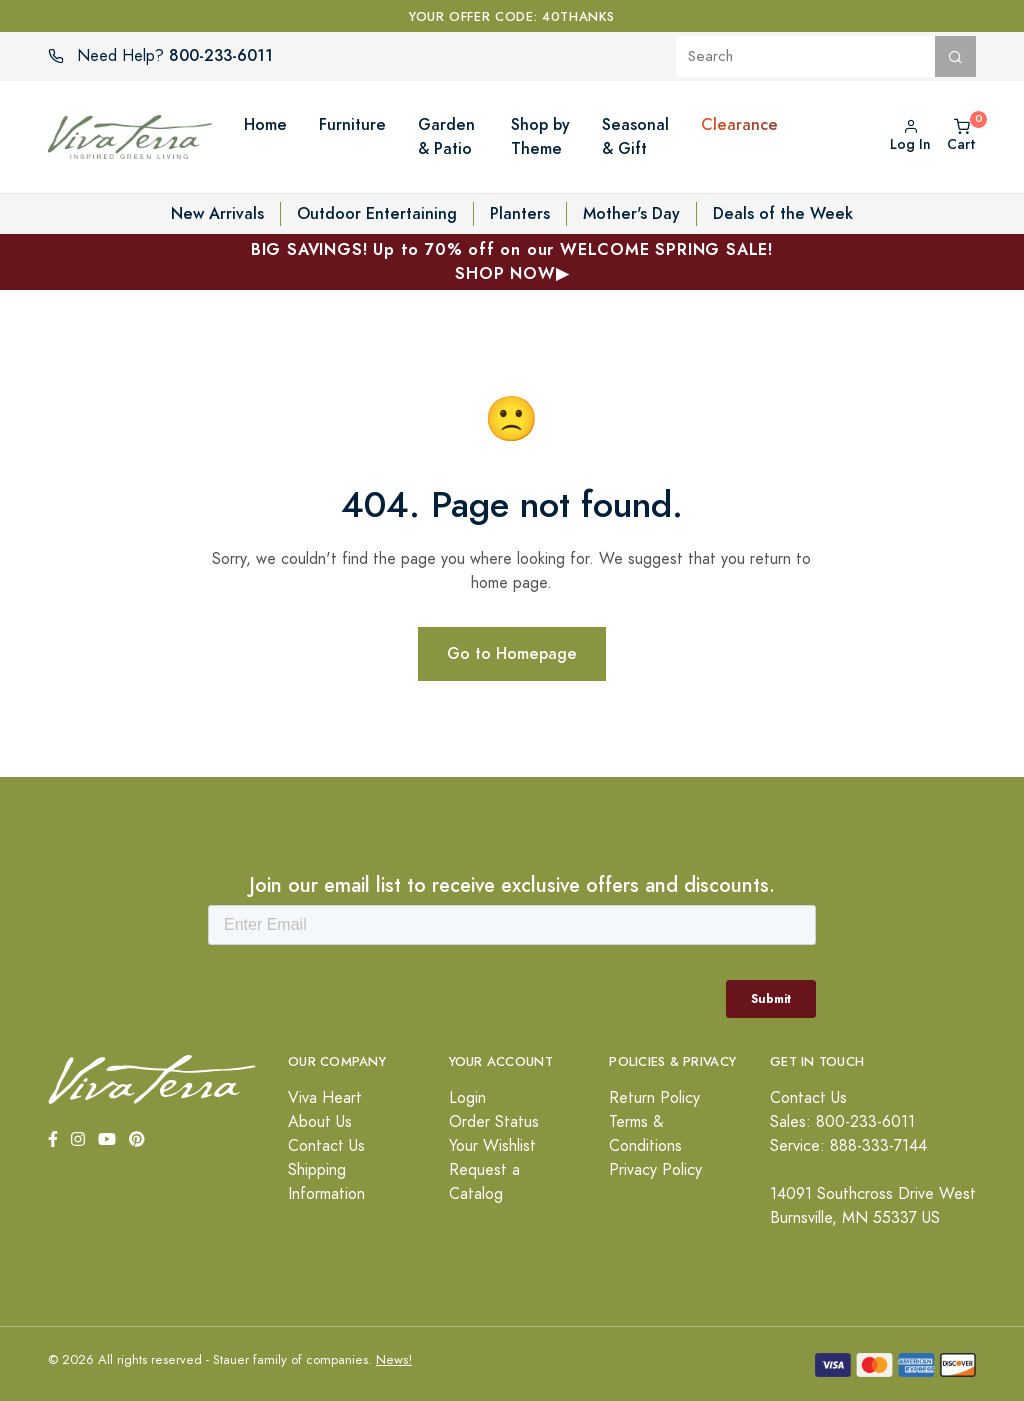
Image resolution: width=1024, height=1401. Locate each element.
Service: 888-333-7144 (848, 1146)
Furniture (352, 124)
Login (467, 1098)
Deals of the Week (783, 213)
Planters (520, 213)
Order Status (494, 1122)
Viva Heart (325, 1098)
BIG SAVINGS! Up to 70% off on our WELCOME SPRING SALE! (512, 262)
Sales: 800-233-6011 (842, 1122)
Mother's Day (631, 213)
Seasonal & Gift (635, 136)
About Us (320, 1122)
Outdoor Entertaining (377, 213)
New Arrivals (217, 213)
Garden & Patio (446, 136)
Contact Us (326, 1146)
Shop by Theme (540, 136)
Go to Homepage (512, 653)
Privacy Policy (655, 1170)
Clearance (739, 124)
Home (265, 124)
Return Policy (654, 1098)
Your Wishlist (492, 1146)
